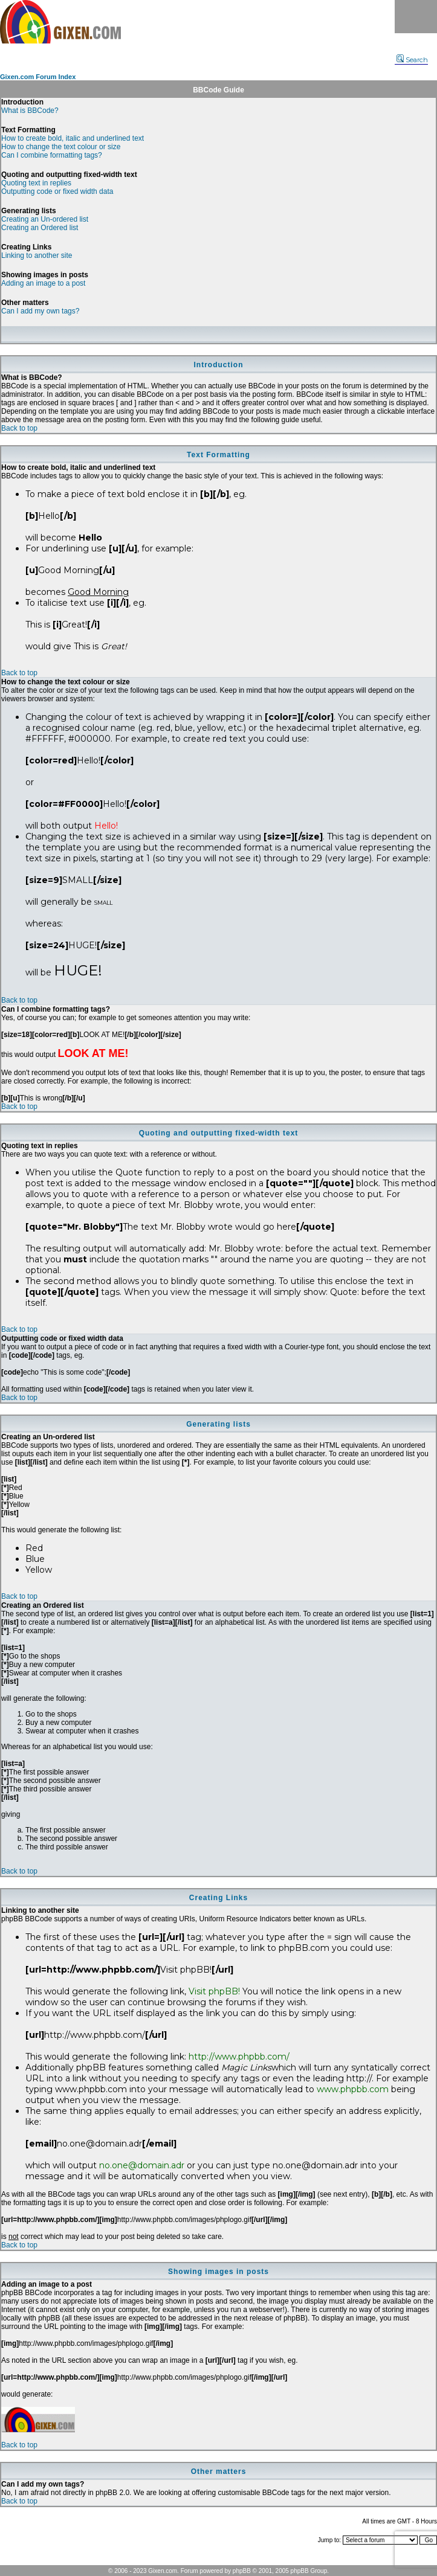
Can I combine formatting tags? (51, 155)
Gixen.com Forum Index (38, 76)
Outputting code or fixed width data (57, 191)
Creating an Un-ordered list (44, 219)
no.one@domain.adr (141, 2165)
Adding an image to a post (43, 283)
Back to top (19, 428)
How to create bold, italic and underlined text (72, 138)
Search (412, 60)
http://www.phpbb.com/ (239, 2056)
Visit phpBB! (214, 1991)
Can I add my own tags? (40, 311)
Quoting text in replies (36, 183)
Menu (416, 16)
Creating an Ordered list (39, 227)
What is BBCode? (30, 110)
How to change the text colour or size (60, 147)
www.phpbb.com (353, 2089)
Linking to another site (36, 255)
